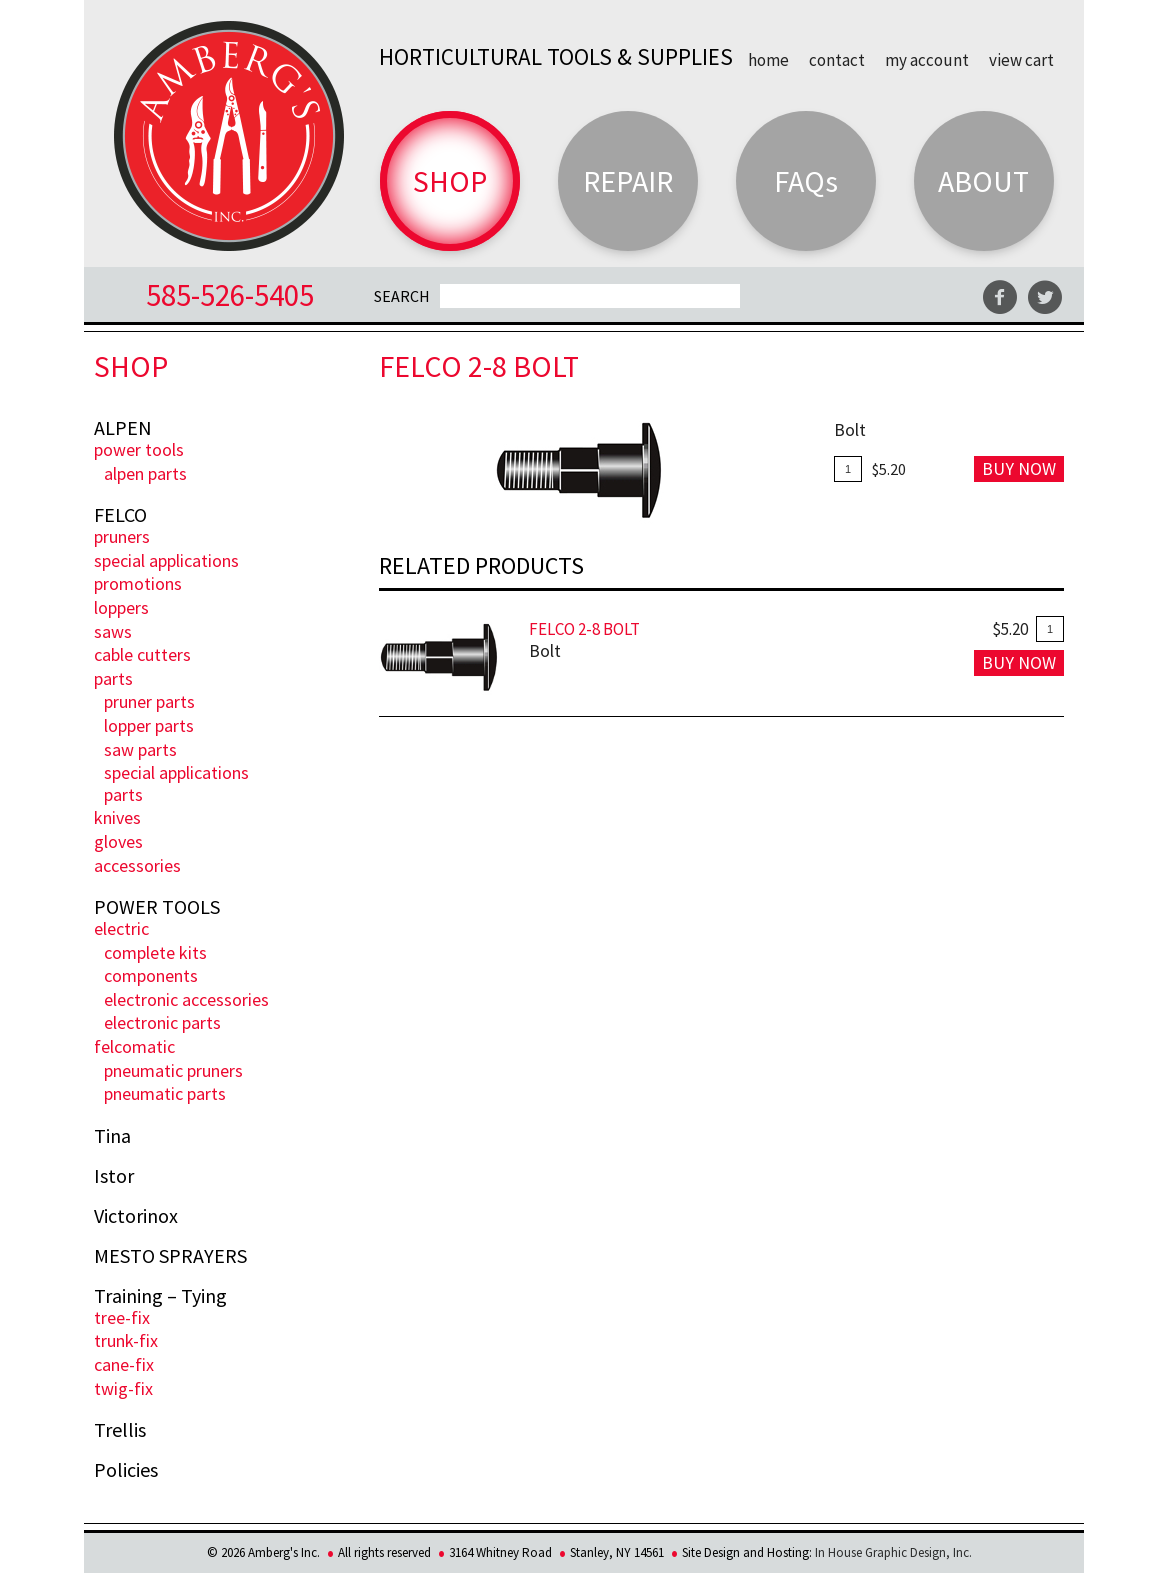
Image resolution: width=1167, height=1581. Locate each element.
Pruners (122, 536)
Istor (114, 1176)
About (983, 181)
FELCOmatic (134, 1046)
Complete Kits (155, 952)
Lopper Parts (149, 725)
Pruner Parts (149, 701)
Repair (628, 181)
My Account (927, 59)
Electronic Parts (162, 1022)
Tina (112, 1136)
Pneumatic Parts (165, 1093)
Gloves (118, 841)
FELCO (120, 515)
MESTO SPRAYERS (170, 1256)
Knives (117, 817)
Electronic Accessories (186, 999)
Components (151, 975)
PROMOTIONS (138, 583)
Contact (837, 59)
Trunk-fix (126, 1340)
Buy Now (1019, 468)
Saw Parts (140, 749)
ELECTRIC (121, 928)
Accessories (137, 865)
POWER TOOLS (139, 449)
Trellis (120, 1430)
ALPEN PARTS (145, 473)
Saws (113, 631)
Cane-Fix (124, 1364)
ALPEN (123, 428)
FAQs (806, 181)
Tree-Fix (122, 1317)
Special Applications (166, 560)
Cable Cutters (142, 654)
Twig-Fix (123, 1388)
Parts (113, 678)
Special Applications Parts (176, 783)
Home (768, 59)
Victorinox (136, 1216)
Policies (126, 1470)
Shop (450, 181)
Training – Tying (160, 1296)
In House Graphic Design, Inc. (893, 1552)
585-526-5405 (230, 294)
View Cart (1021, 59)
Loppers (121, 607)
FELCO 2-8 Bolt (584, 629)
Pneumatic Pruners (173, 1070)
